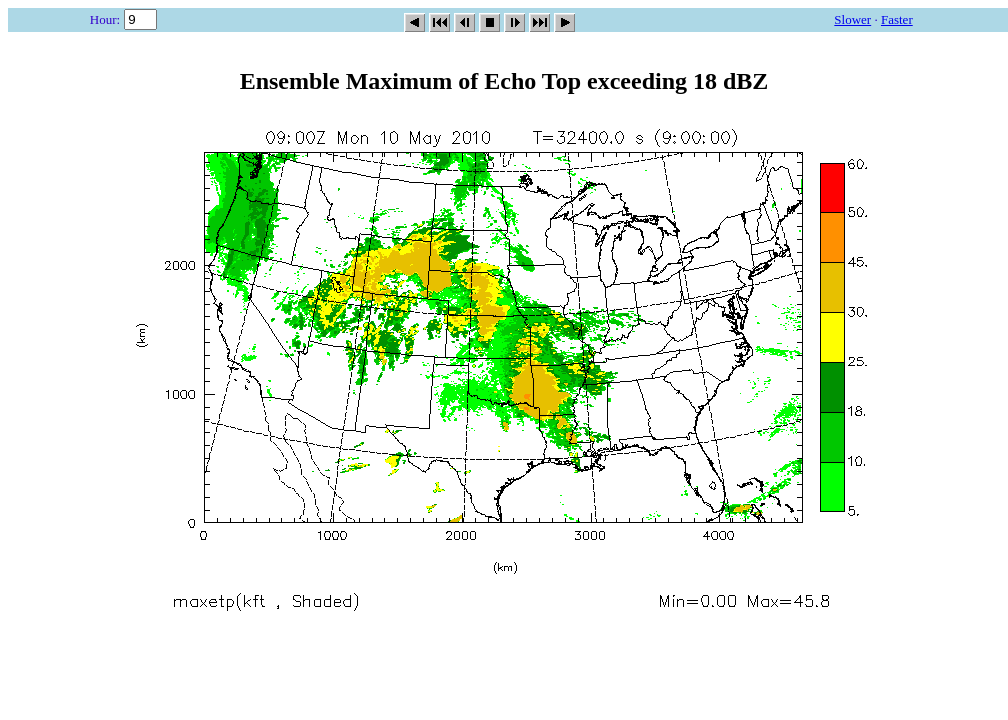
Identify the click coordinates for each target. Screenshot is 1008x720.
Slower (852, 19)
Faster (897, 19)
